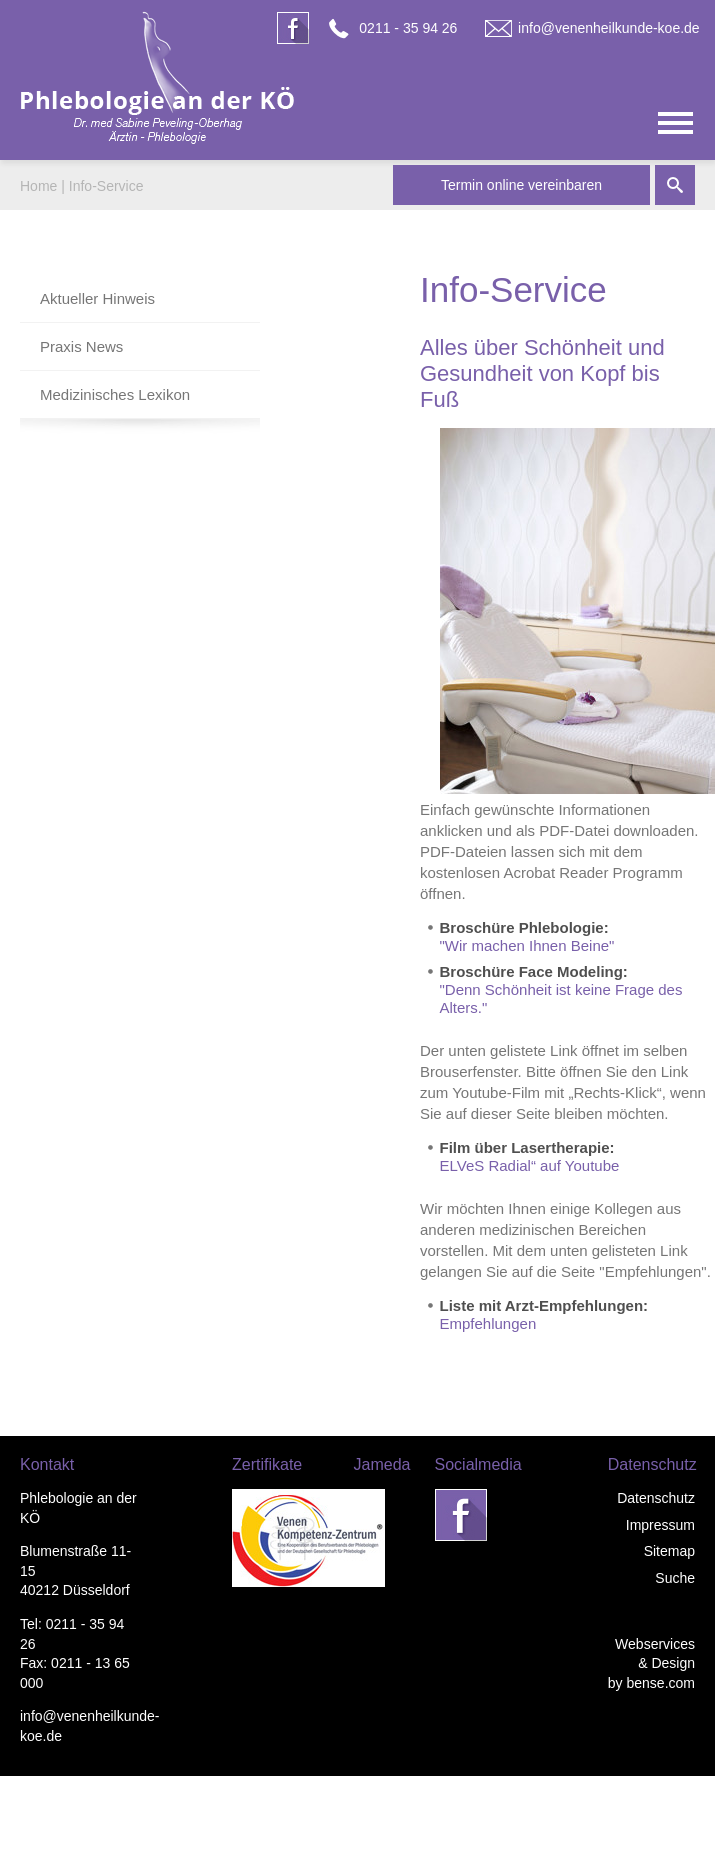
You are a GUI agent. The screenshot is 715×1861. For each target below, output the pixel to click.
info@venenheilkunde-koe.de (609, 28)
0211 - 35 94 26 (408, 28)
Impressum (660, 1525)
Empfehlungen (488, 1323)
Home (38, 186)
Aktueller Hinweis (97, 298)
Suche (675, 1578)
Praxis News (81, 346)
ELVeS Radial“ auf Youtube (530, 1165)
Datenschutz (656, 1498)
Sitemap (669, 1551)
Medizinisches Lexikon (115, 394)
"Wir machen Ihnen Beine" (527, 945)
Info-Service (106, 186)
